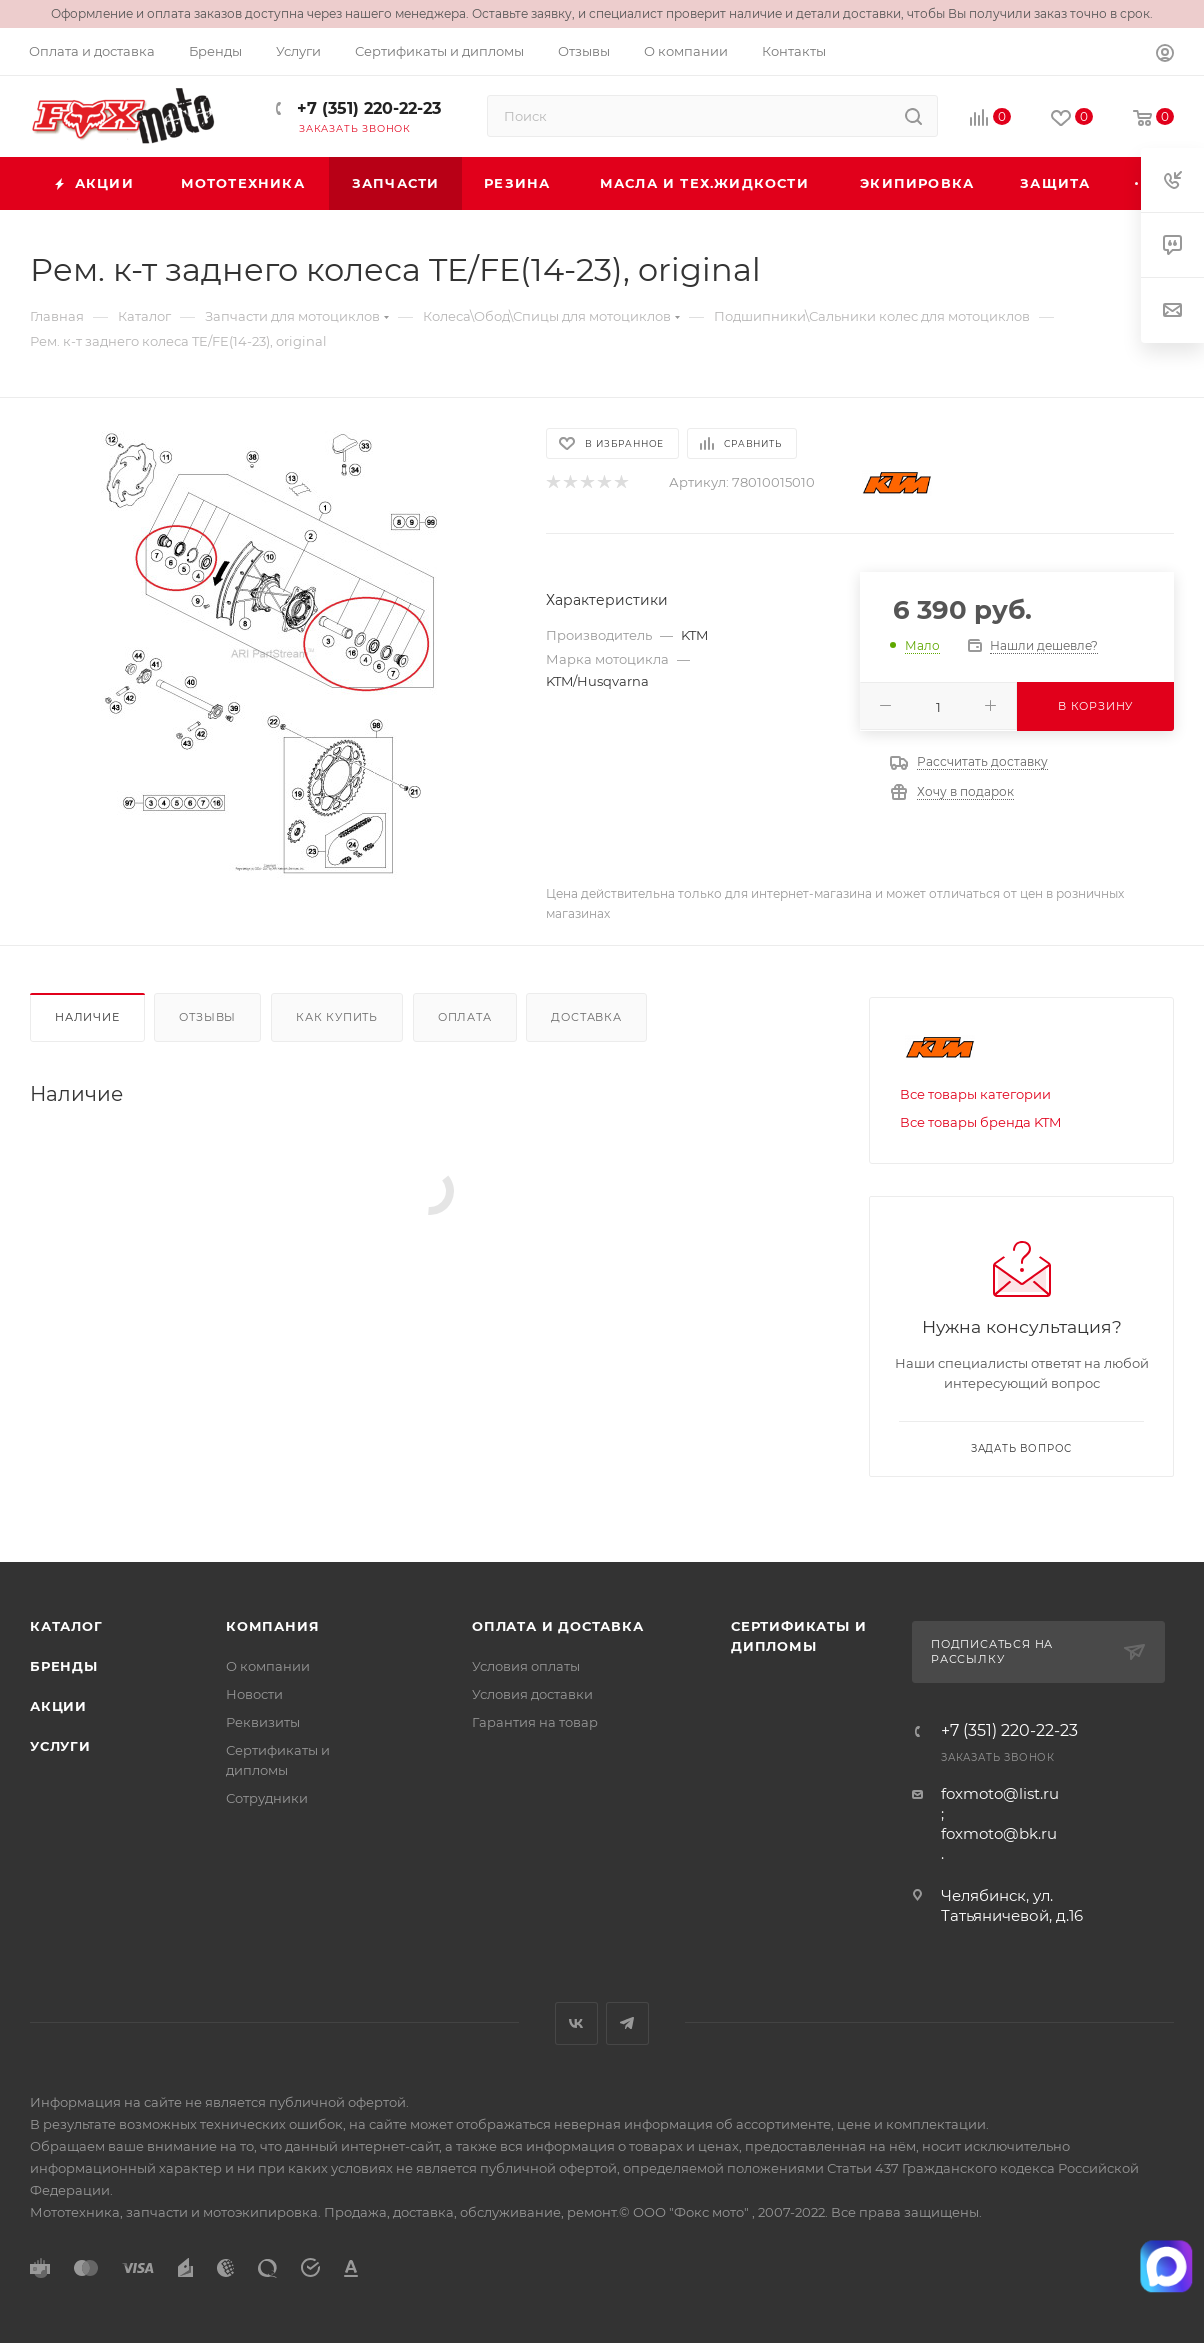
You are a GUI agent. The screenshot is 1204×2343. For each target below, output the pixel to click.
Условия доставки (532, 1694)
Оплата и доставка (558, 1626)
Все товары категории (975, 1094)
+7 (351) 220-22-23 (366, 108)
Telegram (627, 2023)
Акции (58, 1706)
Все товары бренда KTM (980, 1122)
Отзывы (207, 1017)
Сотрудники (267, 1798)
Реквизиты (263, 1722)
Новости (254, 1694)
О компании (268, 1666)
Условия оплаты (526, 1666)
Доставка (586, 1017)
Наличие (87, 1017)
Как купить (337, 1017)
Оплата (465, 1017)
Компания (272, 1626)
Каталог (66, 1626)
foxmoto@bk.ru (999, 1833)
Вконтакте (576, 2023)
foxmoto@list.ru (1000, 1793)
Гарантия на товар (535, 1722)
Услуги (60, 1746)
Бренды (64, 1666)
